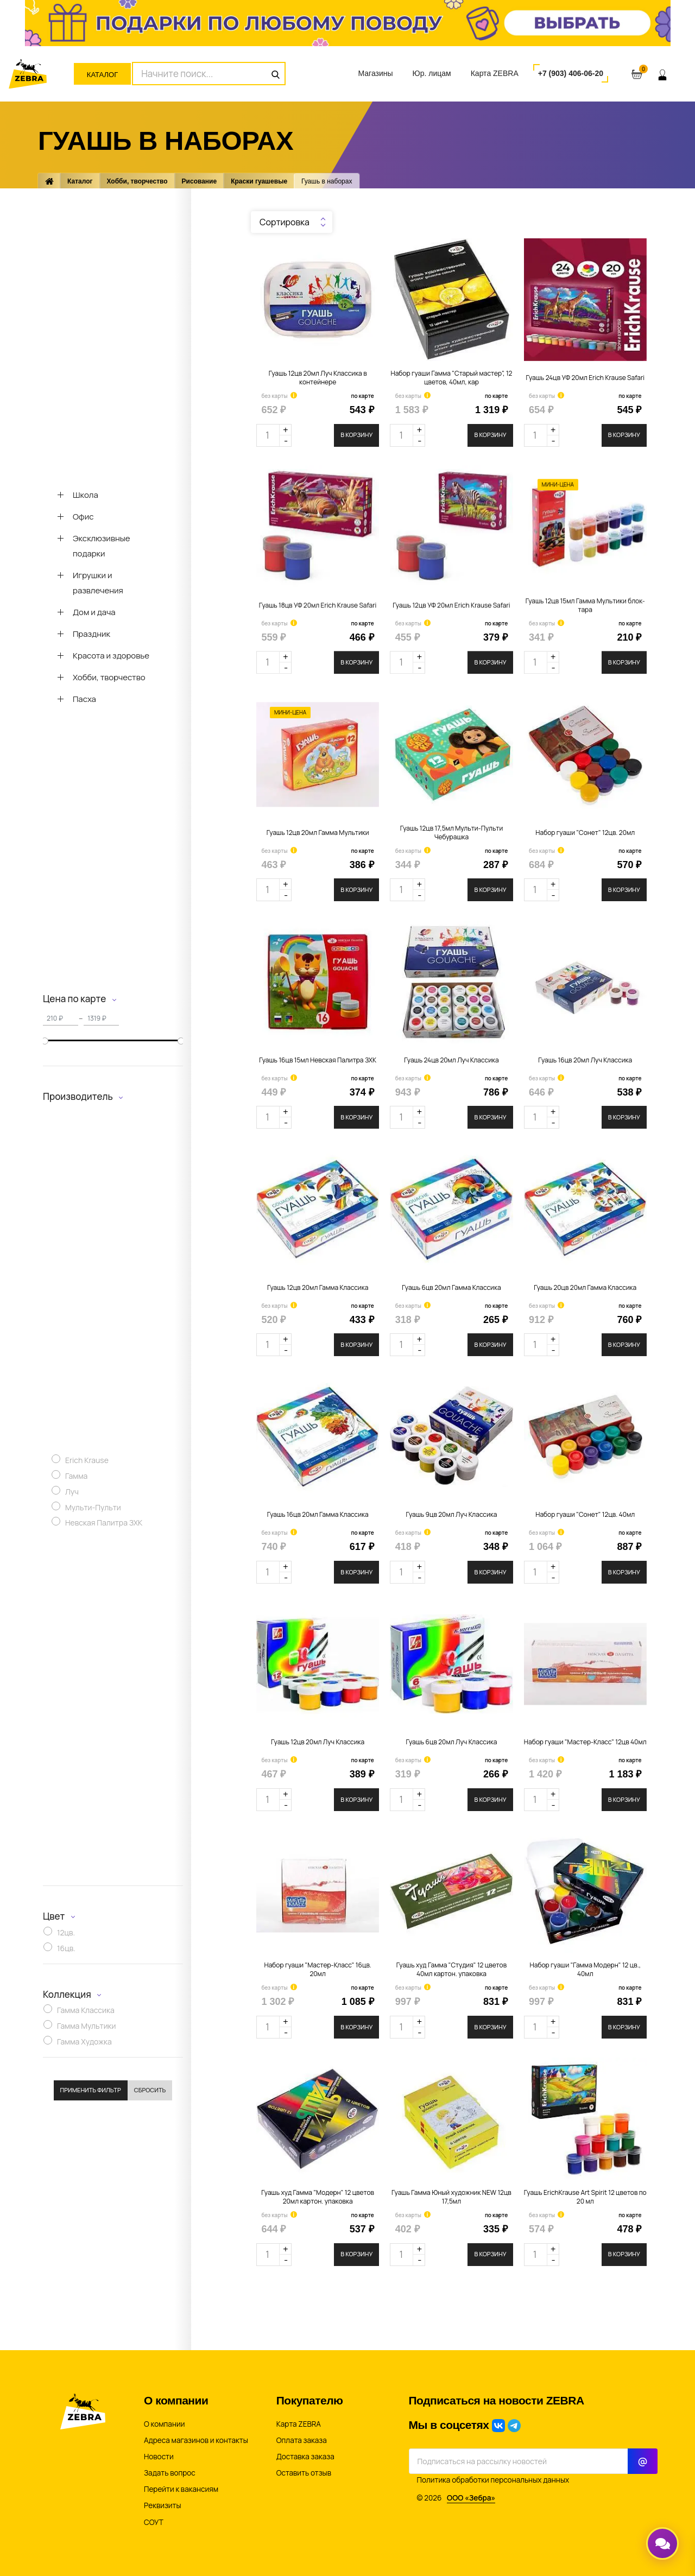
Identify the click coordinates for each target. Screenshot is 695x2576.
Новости (159, 2456)
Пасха (84, 699)
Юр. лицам (432, 73)
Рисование (199, 181)
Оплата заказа (301, 2440)
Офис (83, 516)
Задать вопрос (169, 2473)
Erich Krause (87, 1461)
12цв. (66, 1933)
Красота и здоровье (111, 655)
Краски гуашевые (259, 181)
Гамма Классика (86, 2012)
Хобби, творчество (137, 181)
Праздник (91, 634)
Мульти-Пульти (93, 1508)
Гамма (76, 1477)
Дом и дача (94, 612)
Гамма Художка (84, 2042)
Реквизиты (162, 2505)
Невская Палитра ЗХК (103, 1524)
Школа (85, 495)
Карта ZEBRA (495, 73)
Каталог (102, 75)
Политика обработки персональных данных (493, 2480)
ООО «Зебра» (471, 2498)
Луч (72, 1493)
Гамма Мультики (86, 2027)
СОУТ (153, 2522)
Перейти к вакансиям (181, 2489)
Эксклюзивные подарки (101, 546)
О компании (164, 2424)
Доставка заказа (305, 2456)
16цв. (66, 1949)
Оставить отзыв (303, 2473)
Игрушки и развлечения (98, 582)
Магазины (375, 73)
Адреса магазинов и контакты (196, 2440)
